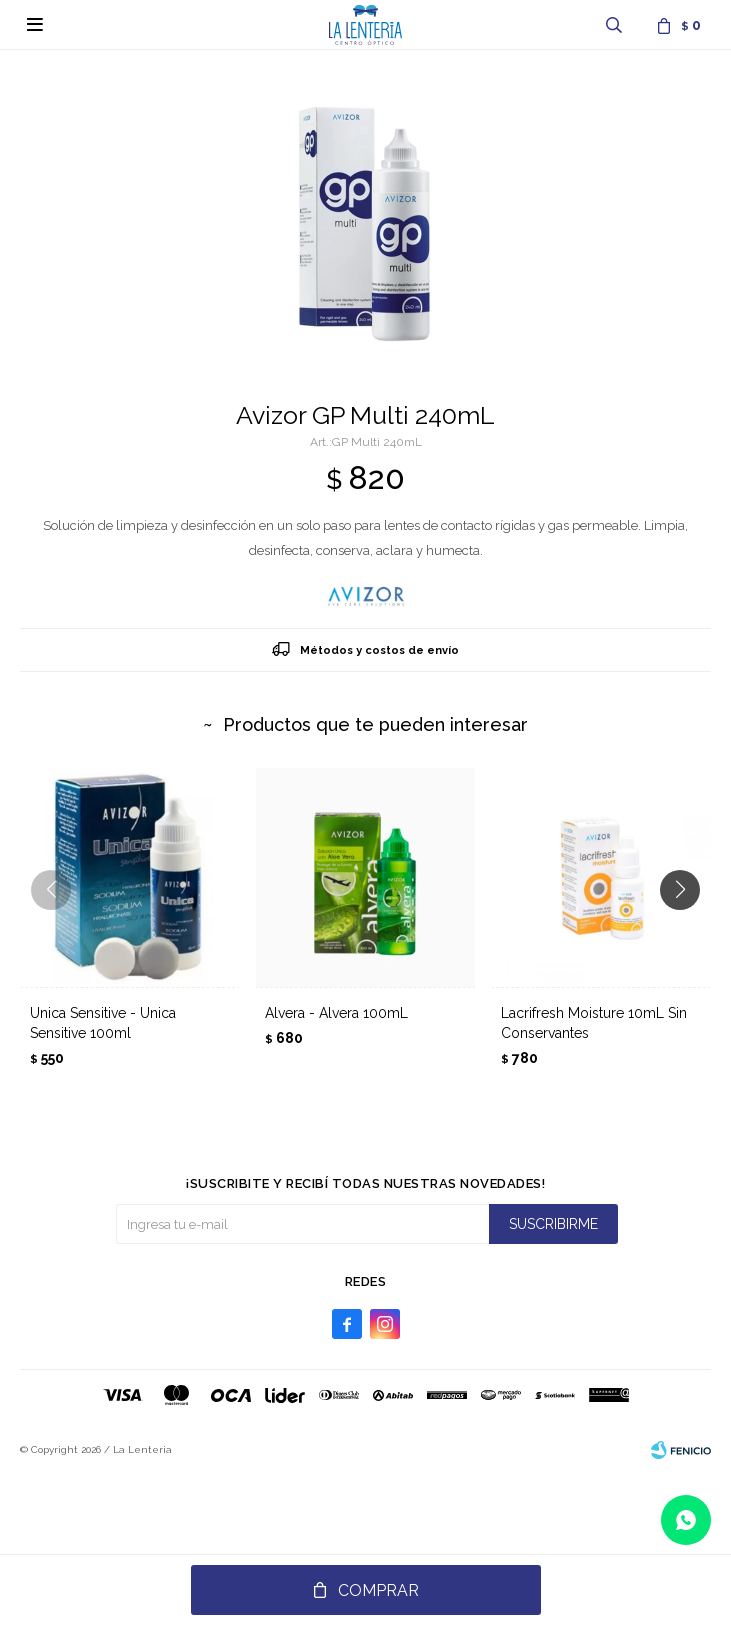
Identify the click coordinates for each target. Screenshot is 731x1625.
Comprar (378, 1590)
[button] (687, 930)
